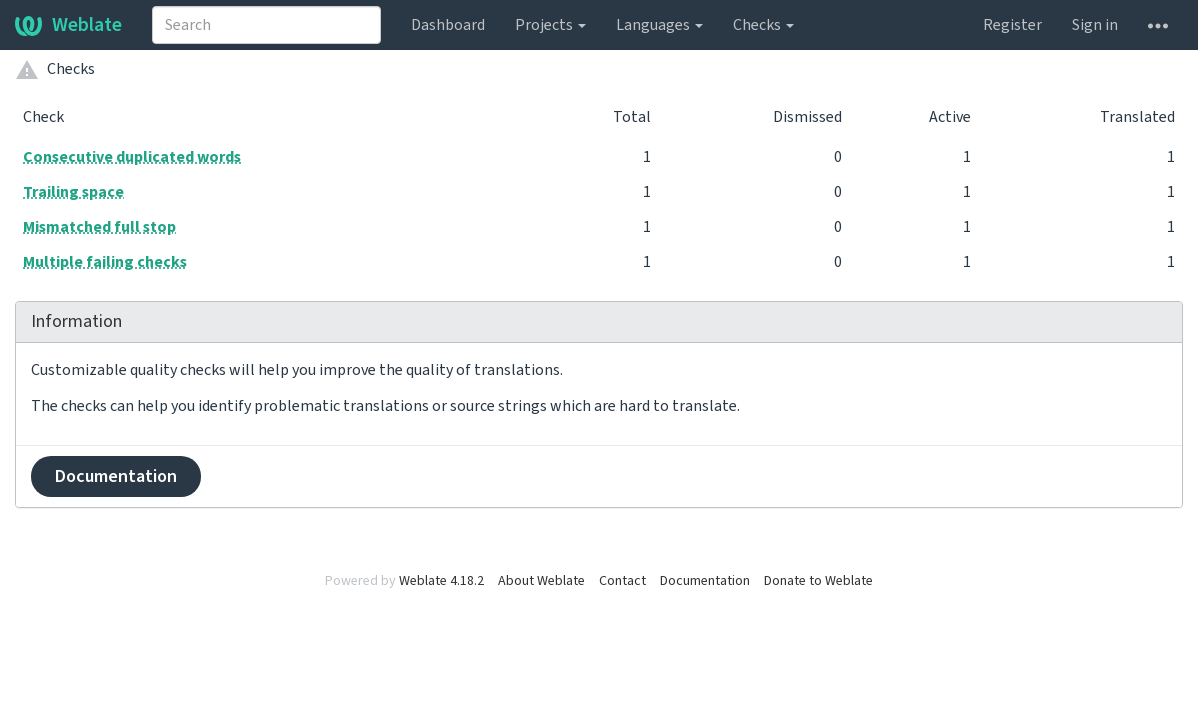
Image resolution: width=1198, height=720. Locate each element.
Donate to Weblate (818, 581)
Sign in (1095, 25)
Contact (622, 581)
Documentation (116, 476)
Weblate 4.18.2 (441, 581)
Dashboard (448, 25)
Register (1012, 25)
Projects (550, 25)
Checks (763, 25)
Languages (659, 25)
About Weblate (541, 581)
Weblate (68, 25)
